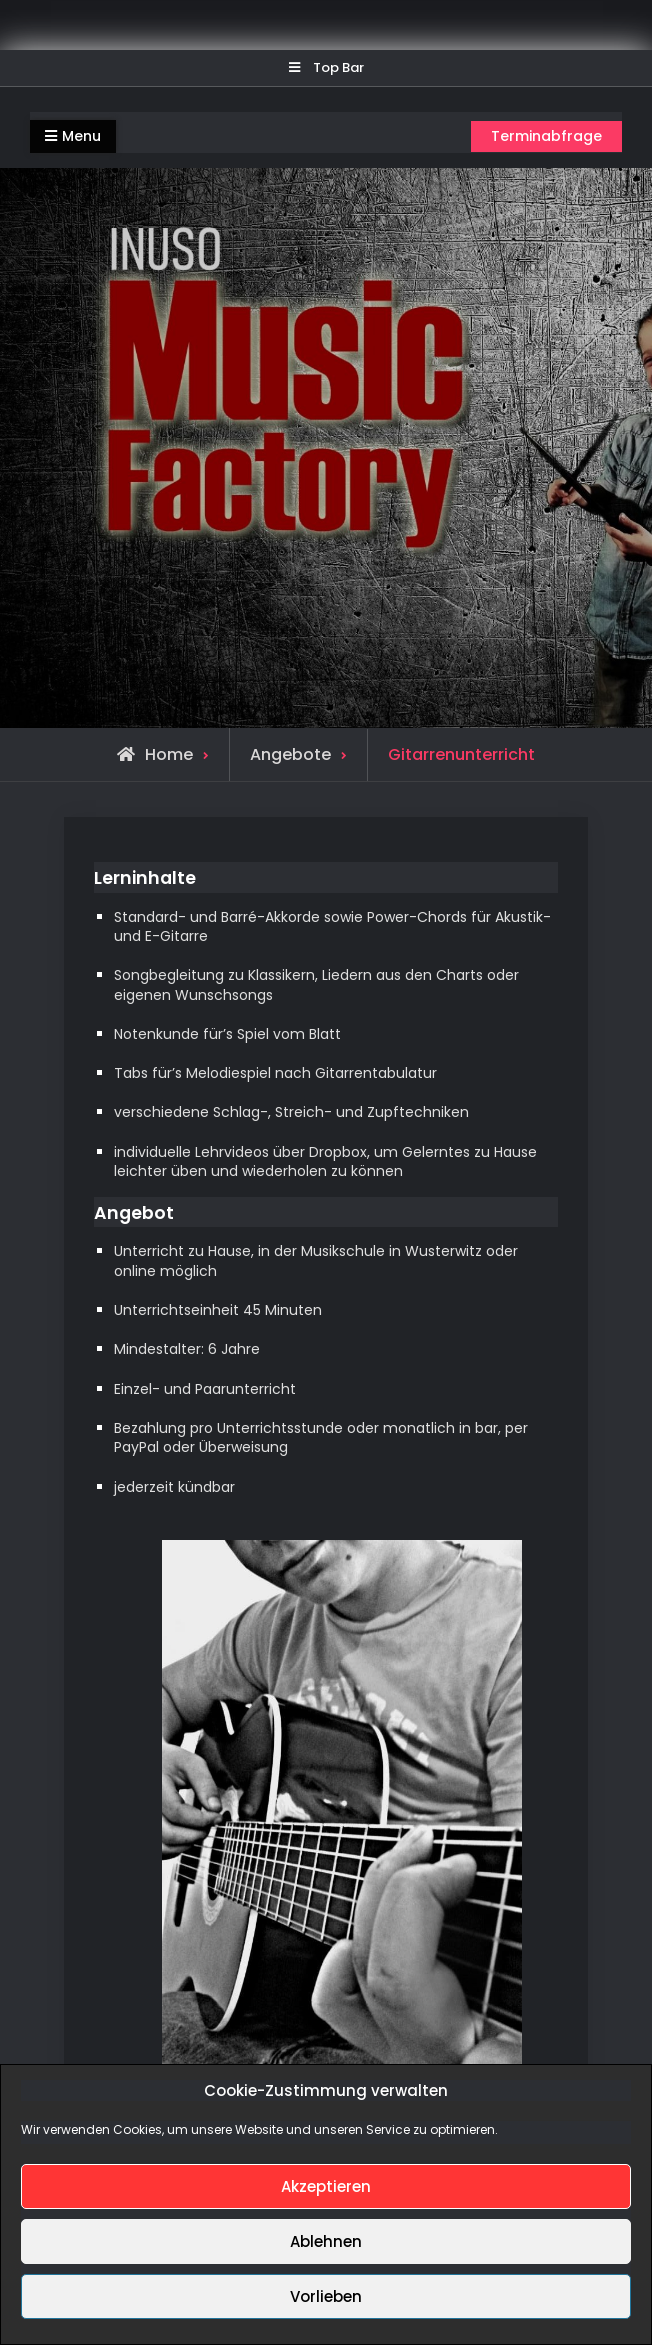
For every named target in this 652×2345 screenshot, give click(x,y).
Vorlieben (326, 2296)
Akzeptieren (326, 2186)
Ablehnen (326, 2241)
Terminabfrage (546, 136)
